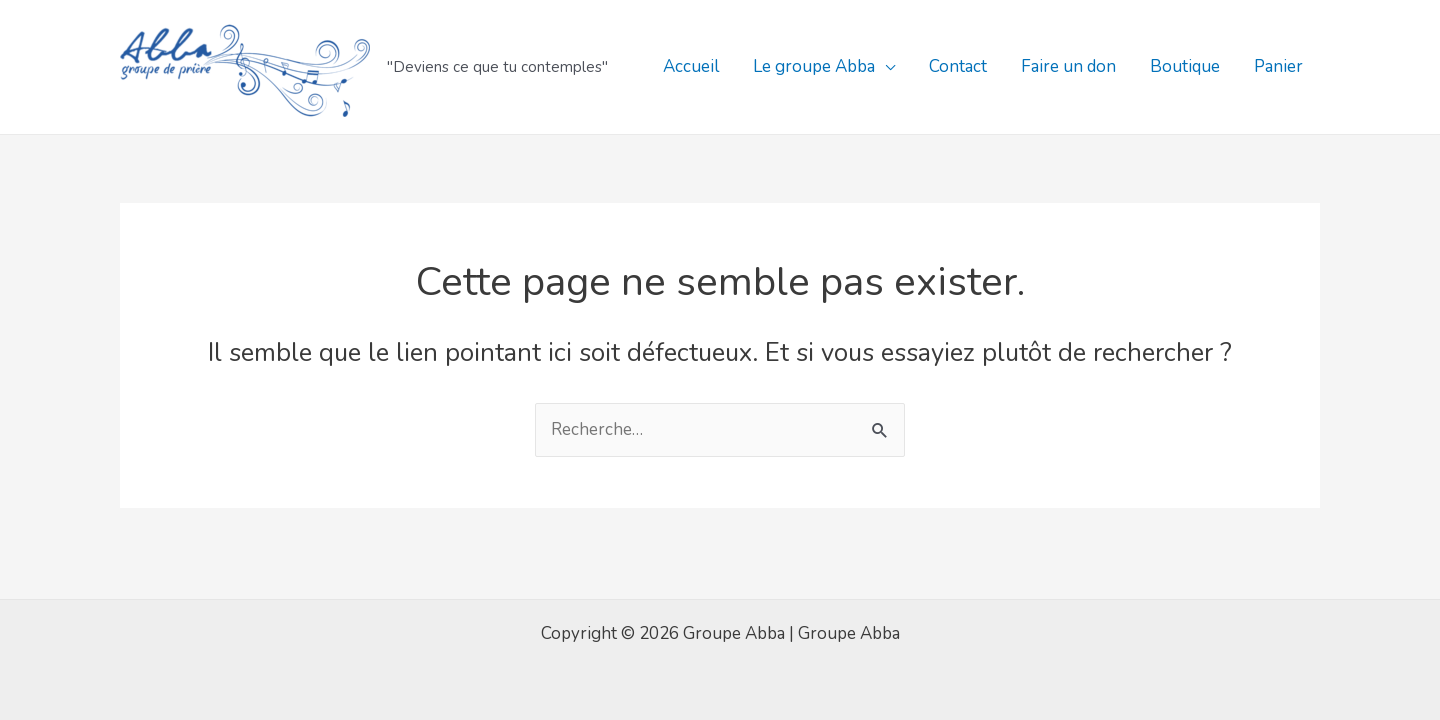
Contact (958, 66)
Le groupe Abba (814, 66)
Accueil (691, 66)
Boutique (1185, 66)
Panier (1278, 66)
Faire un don (1068, 66)
